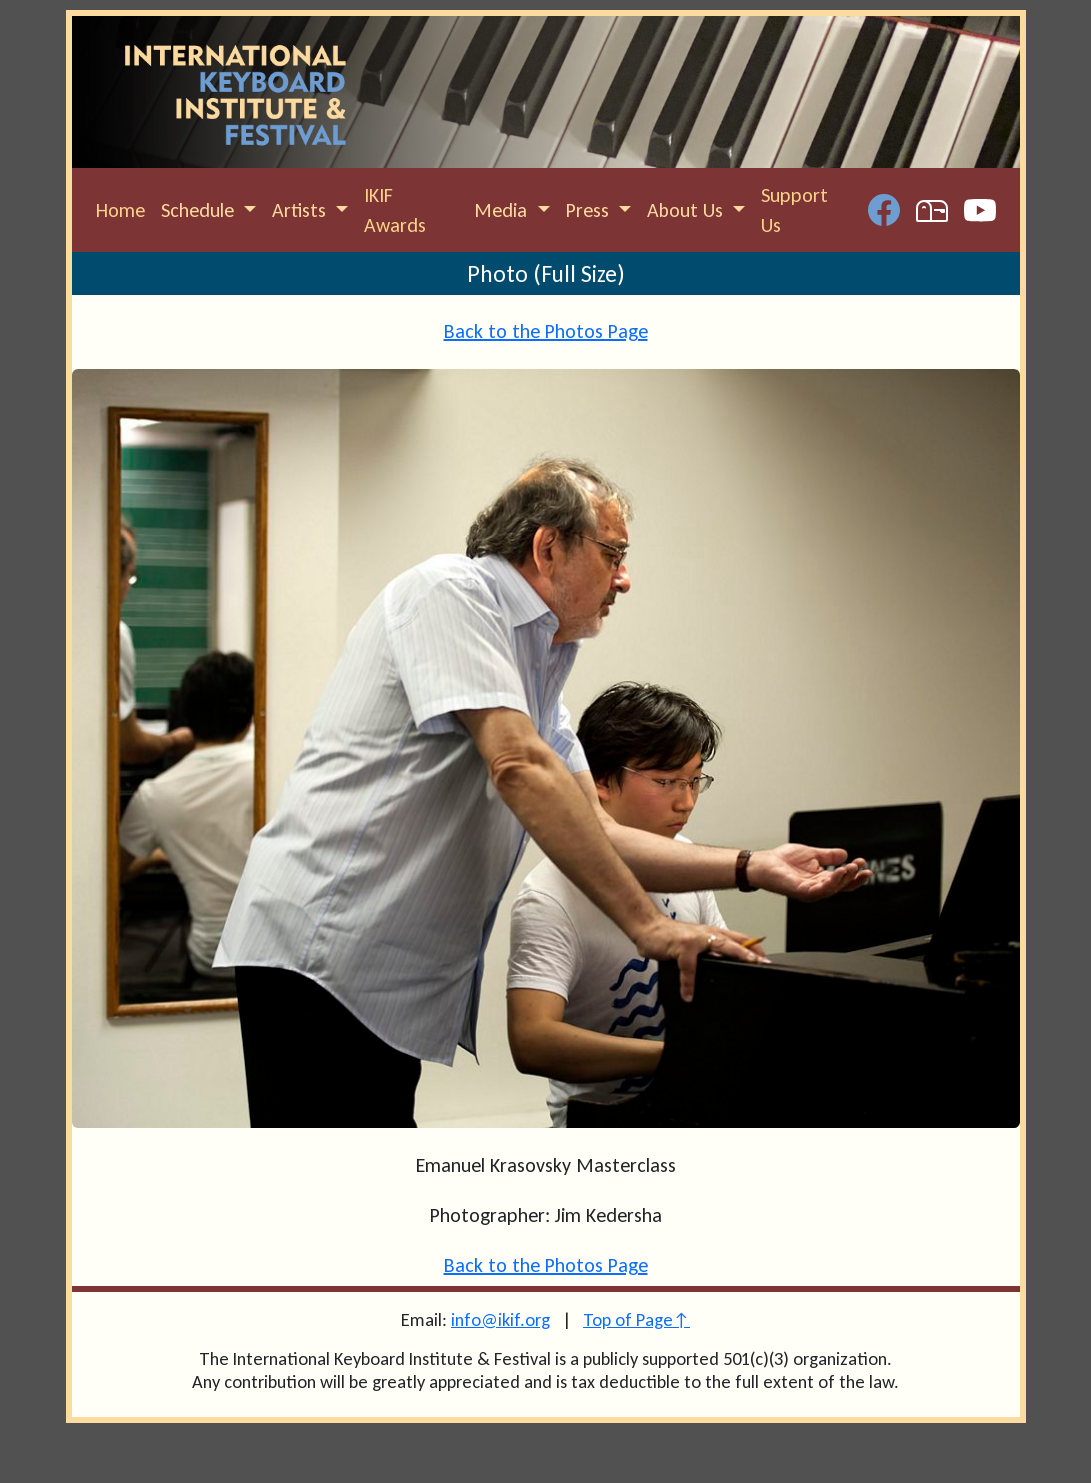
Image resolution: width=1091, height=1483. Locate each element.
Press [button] (590, 210)
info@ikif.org (500, 1319)
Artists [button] (301, 210)
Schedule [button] (200, 210)
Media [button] (503, 210)
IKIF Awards (395, 210)
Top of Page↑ (636, 1319)
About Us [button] (687, 210)
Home (120, 210)
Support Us (794, 210)
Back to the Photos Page (546, 331)
